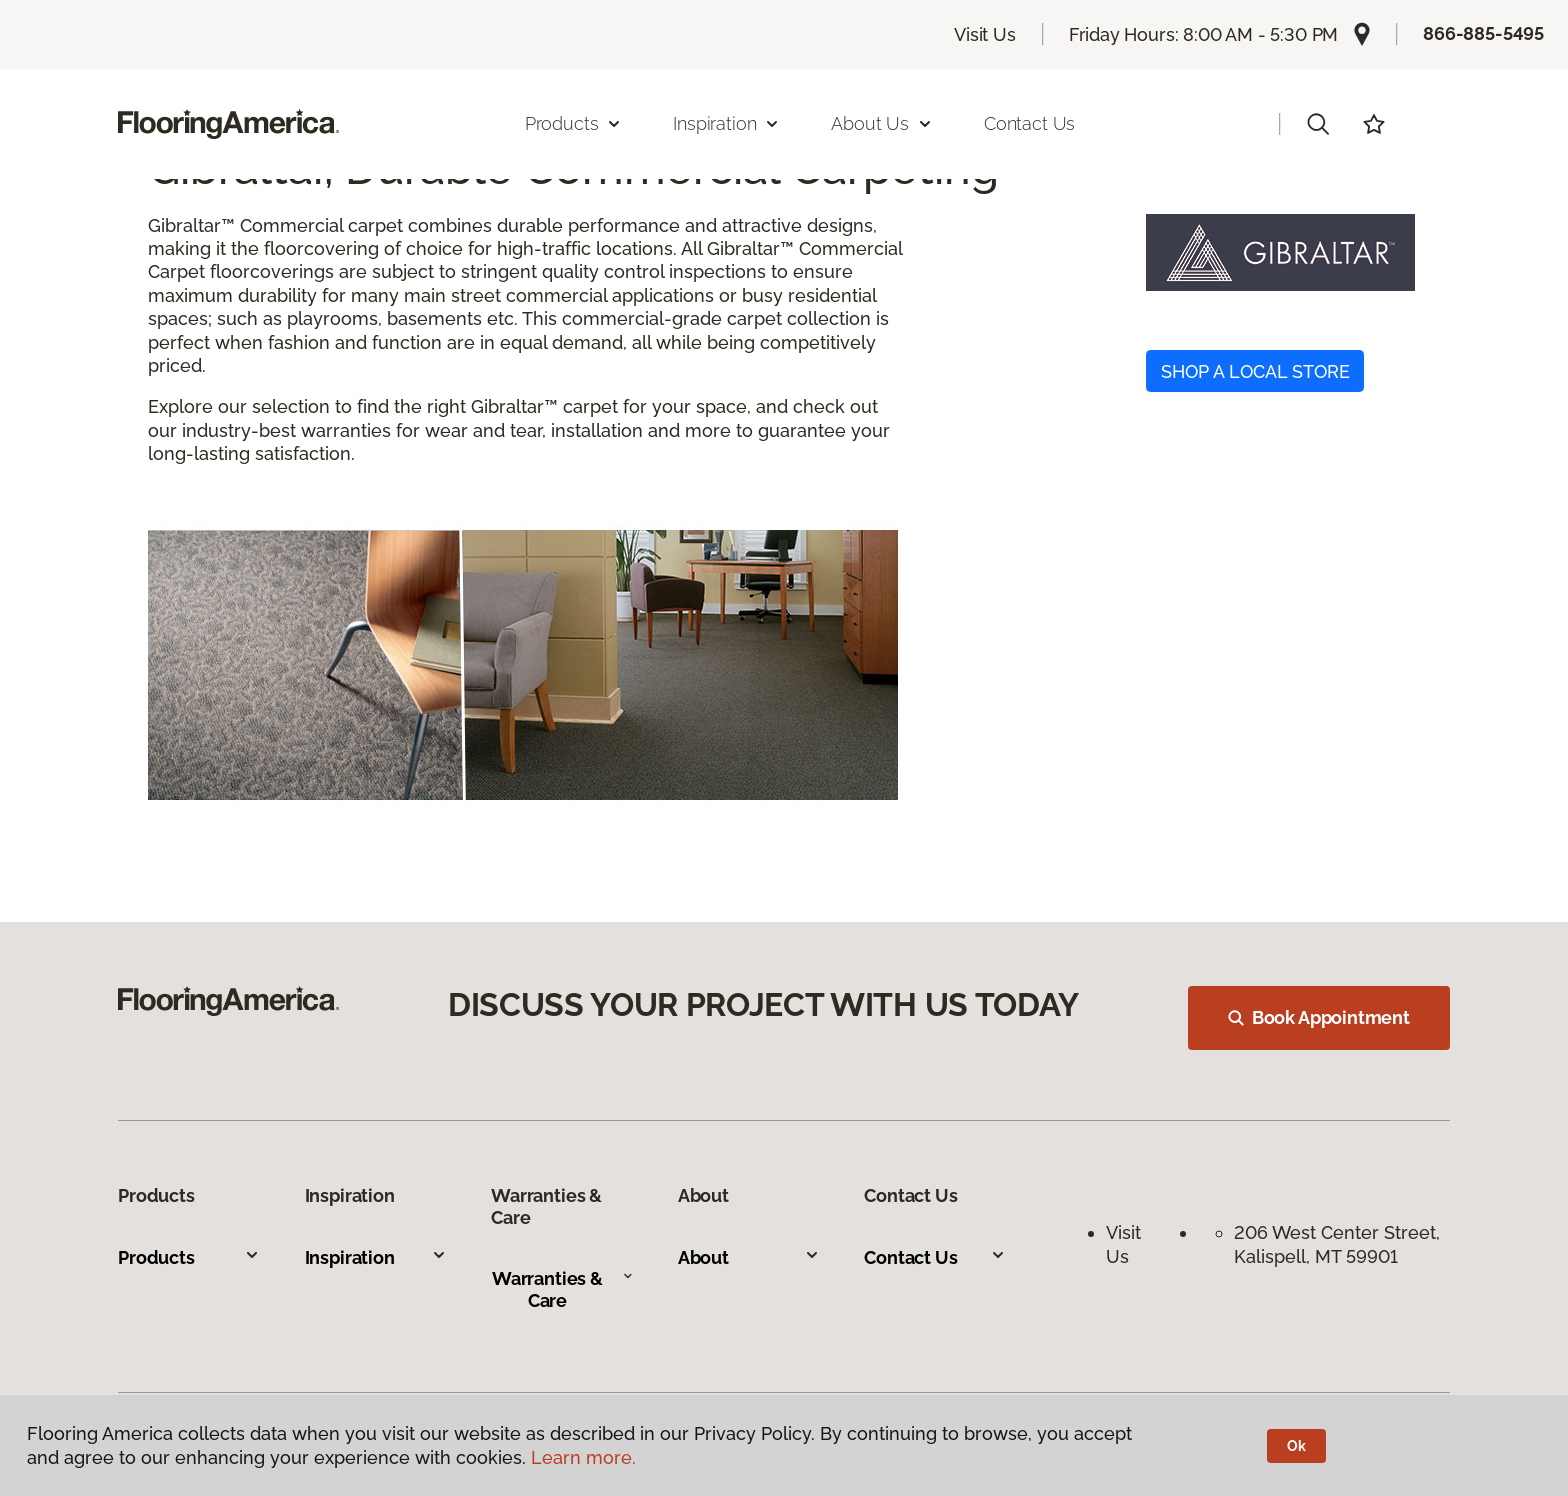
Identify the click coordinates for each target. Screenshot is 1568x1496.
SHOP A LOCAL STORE (1255, 371)
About (749, 1257)
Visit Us (985, 34)
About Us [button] (882, 123)
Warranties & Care (562, 1289)
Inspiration (376, 1257)
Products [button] (574, 123)
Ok (1296, 1446)
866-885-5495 (1483, 33)
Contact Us (1029, 123)
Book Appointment (1319, 1017)
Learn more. (583, 1457)
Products (189, 1257)
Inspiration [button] (726, 123)
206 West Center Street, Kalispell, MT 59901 (1339, 1244)
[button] (1318, 124)
